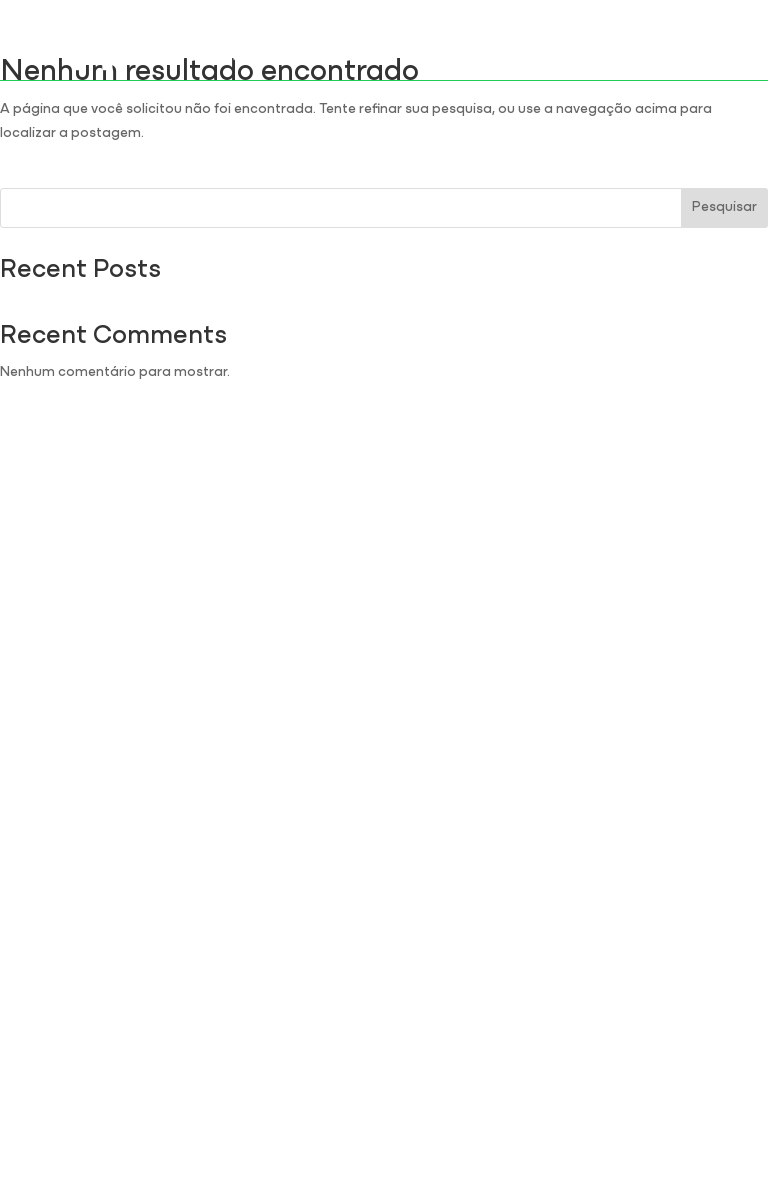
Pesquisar (724, 207)
